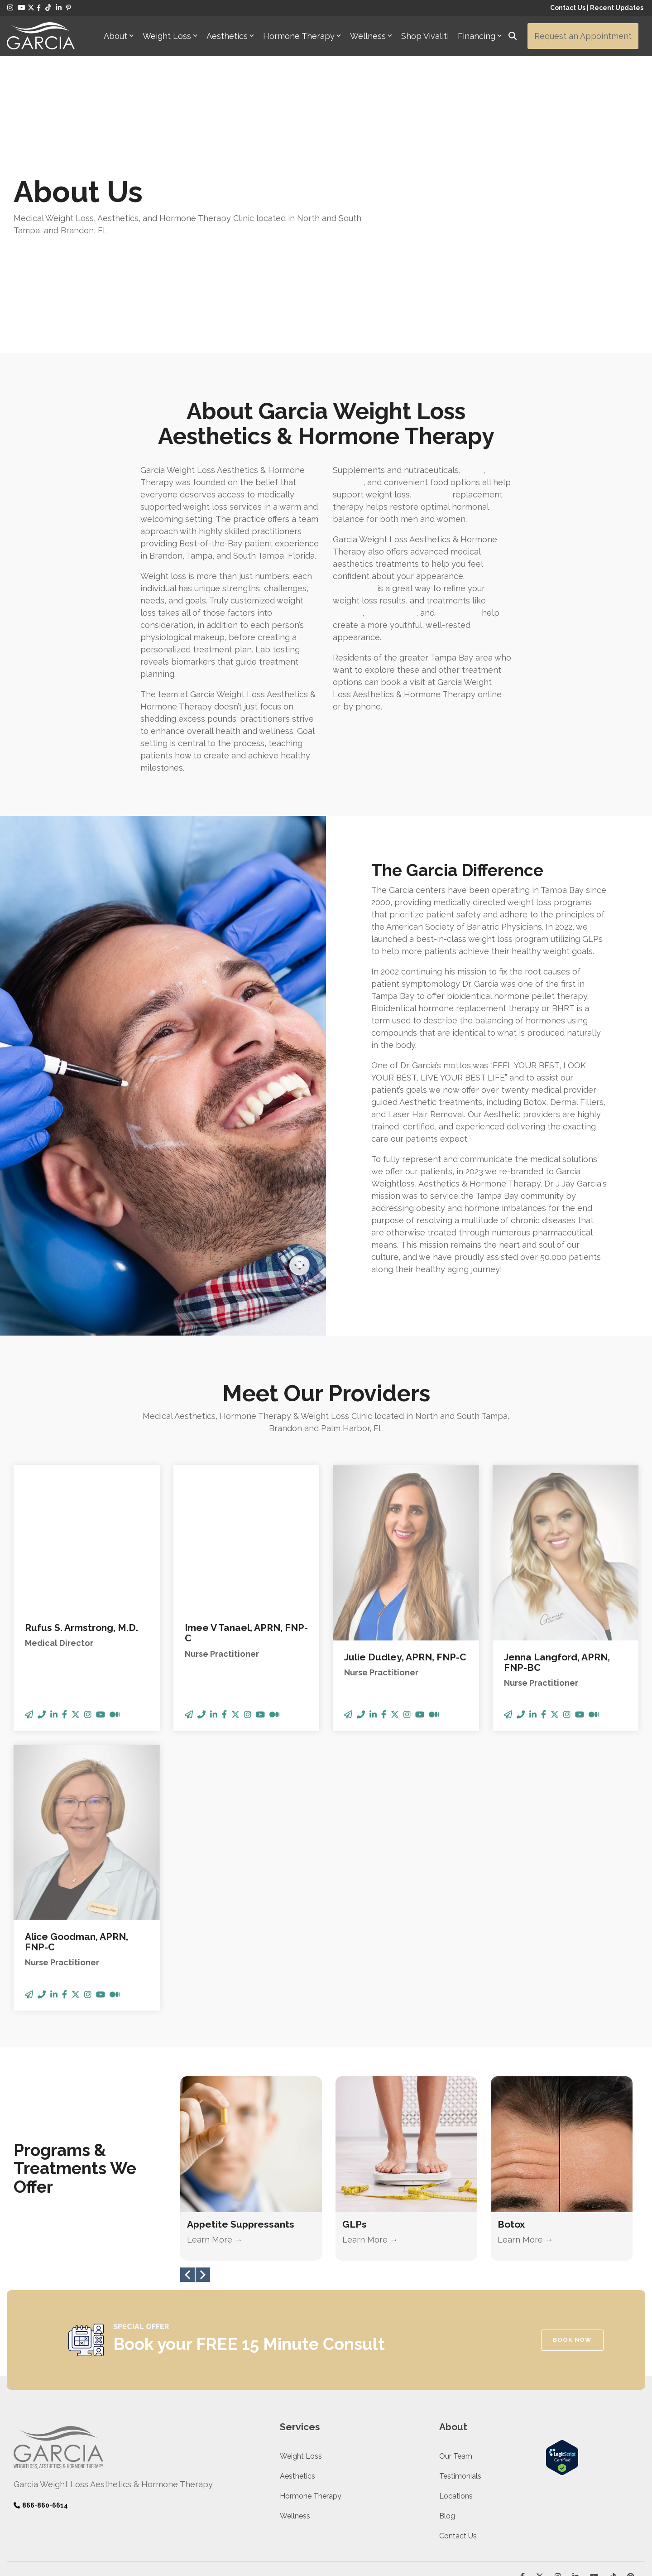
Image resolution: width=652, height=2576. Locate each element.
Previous (187, 2187)
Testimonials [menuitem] (460, 2388)
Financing (480, 36)
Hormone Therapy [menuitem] (310, 2408)
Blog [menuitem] (447, 2428)
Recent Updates (616, 7)
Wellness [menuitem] (295, 2428)
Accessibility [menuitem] (202, 2490)
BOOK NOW (572, 2251)
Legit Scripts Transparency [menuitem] (78, 2490)
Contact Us (567, 7)
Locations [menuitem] (456, 2408)
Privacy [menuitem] (24, 2490)
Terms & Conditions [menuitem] (150, 2490)
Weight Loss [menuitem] (301, 2368)
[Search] (512, 36)
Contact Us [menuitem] (458, 2448)
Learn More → (215, 2151)
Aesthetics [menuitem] (297, 2388)
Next (203, 2187)
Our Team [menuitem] (455, 2368)
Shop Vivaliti (425, 36)
